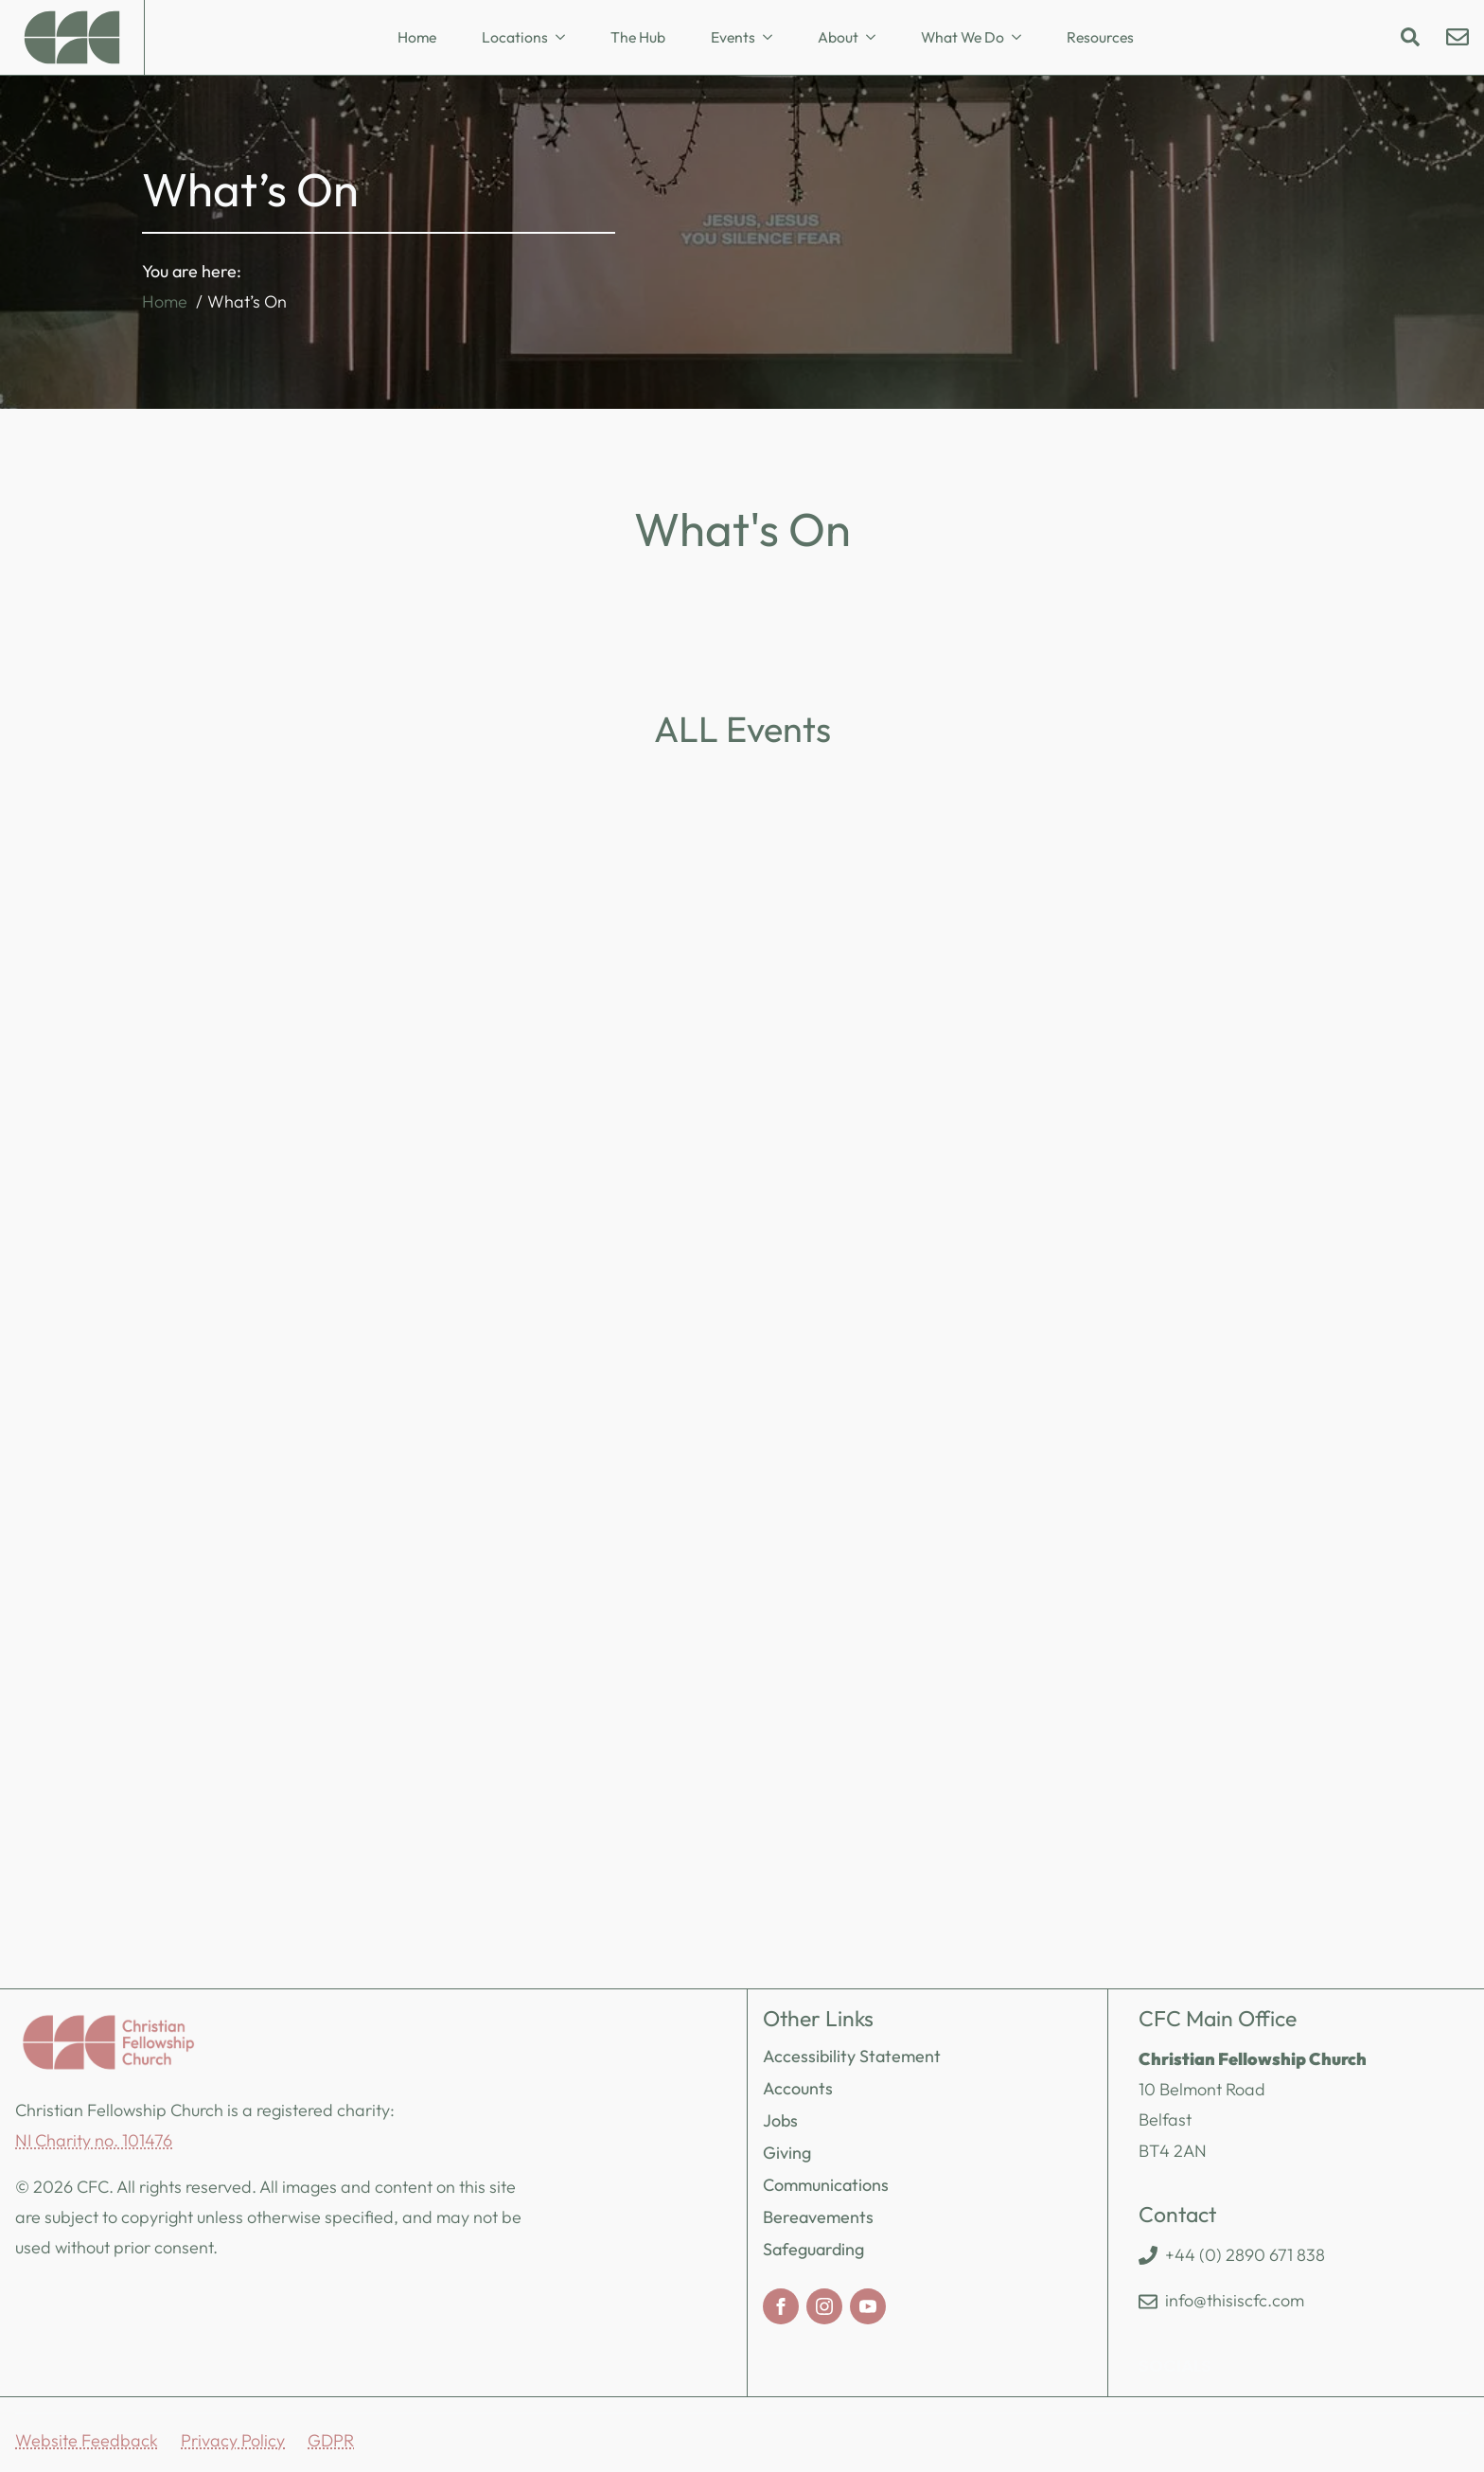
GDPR (331, 2440)
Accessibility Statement (852, 2056)
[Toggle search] (1410, 37)
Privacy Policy (233, 2440)
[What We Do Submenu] (1022, 37)
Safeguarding (813, 2249)
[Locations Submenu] (566, 37)
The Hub (637, 36)
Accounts (798, 2088)
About (838, 36)
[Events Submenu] (773, 37)
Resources (1100, 36)
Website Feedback (86, 2440)
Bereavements (818, 2217)
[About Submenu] (876, 37)
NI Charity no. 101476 (93, 2140)
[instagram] (824, 2306)
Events (733, 36)
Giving (787, 2152)
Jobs (780, 2120)
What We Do (962, 36)
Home (417, 36)
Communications (826, 2185)
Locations (515, 36)
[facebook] (781, 2306)
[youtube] (868, 2306)
